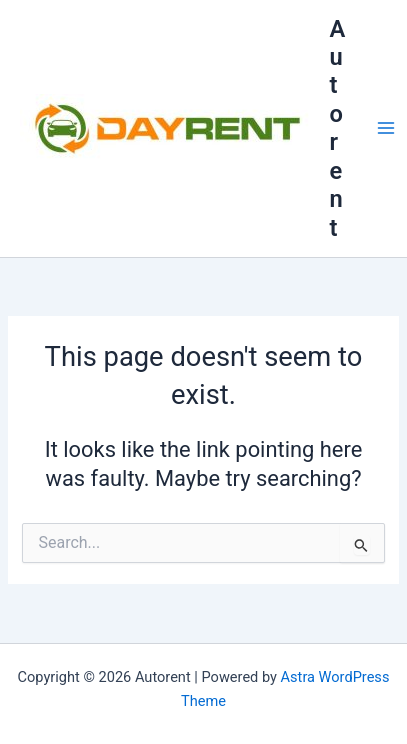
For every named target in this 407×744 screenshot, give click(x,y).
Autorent (338, 128)
